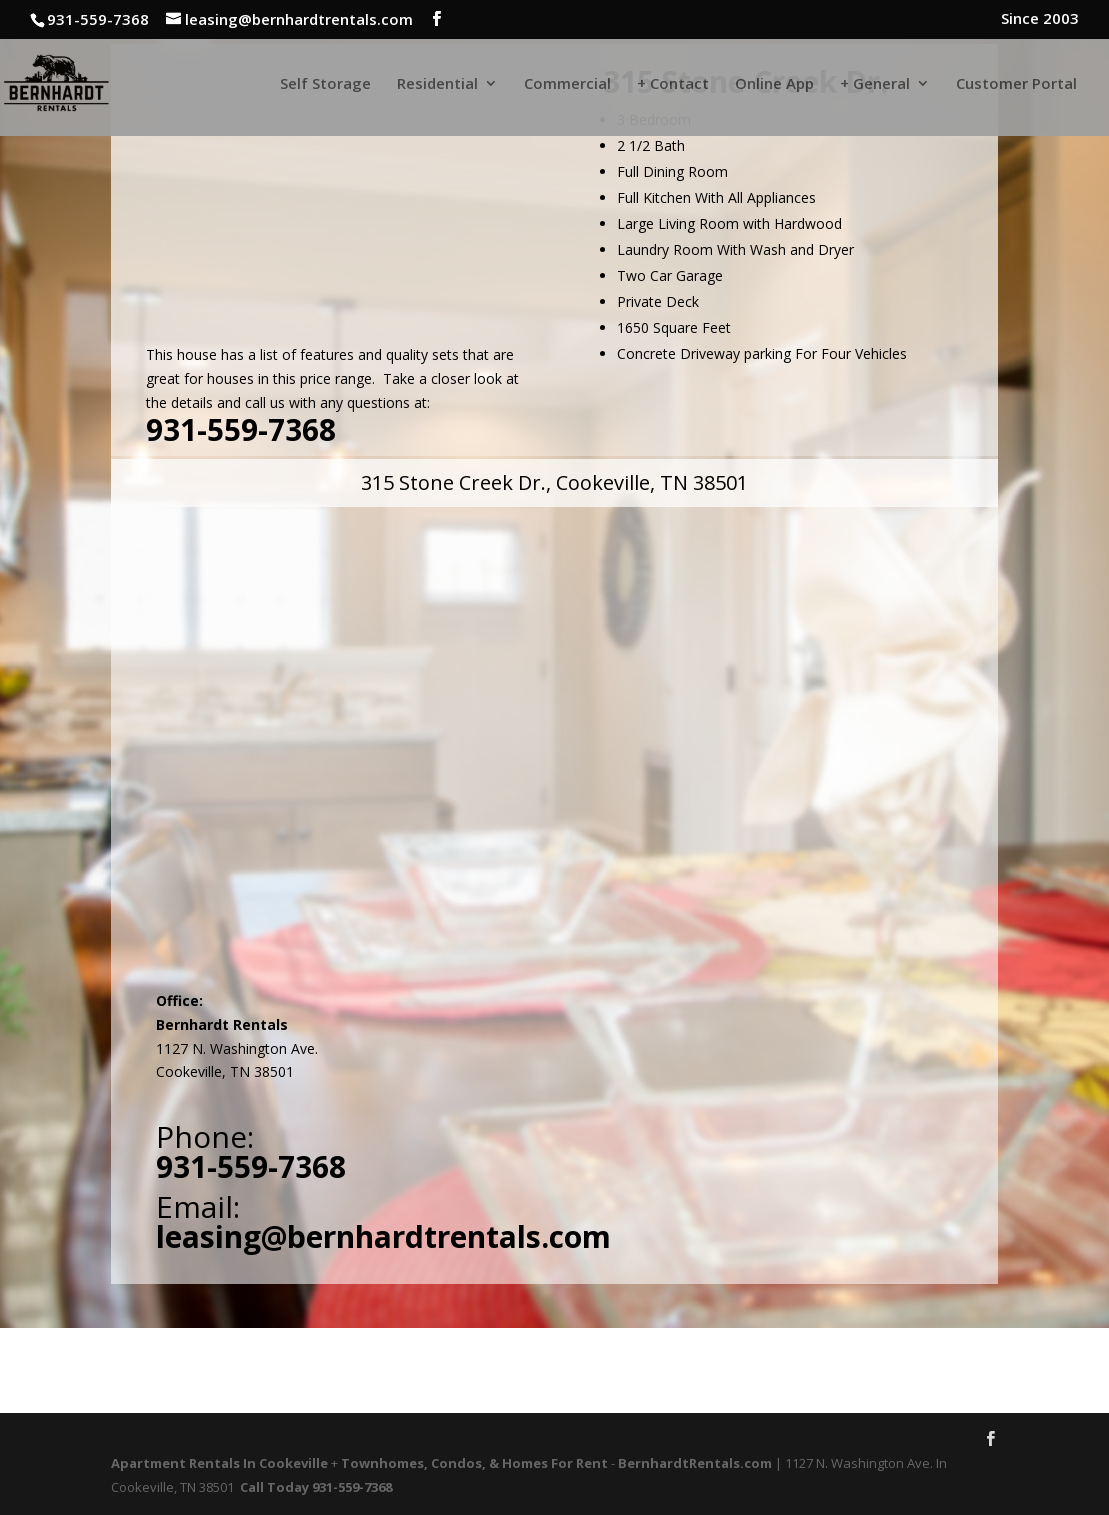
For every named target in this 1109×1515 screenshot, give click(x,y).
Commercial (567, 84)
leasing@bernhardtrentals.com (383, 1236)
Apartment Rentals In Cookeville (219, 1463)
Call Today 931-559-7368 (316, 1487)
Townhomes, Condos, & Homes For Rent (474, 1463)
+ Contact (673, 84)
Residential (437, 84)
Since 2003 (1040, 19)
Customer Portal (1016, 84)
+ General (875, 84)
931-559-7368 (241, 429)
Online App (774, 84)
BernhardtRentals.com (695, 1463)
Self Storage (325, 84)
